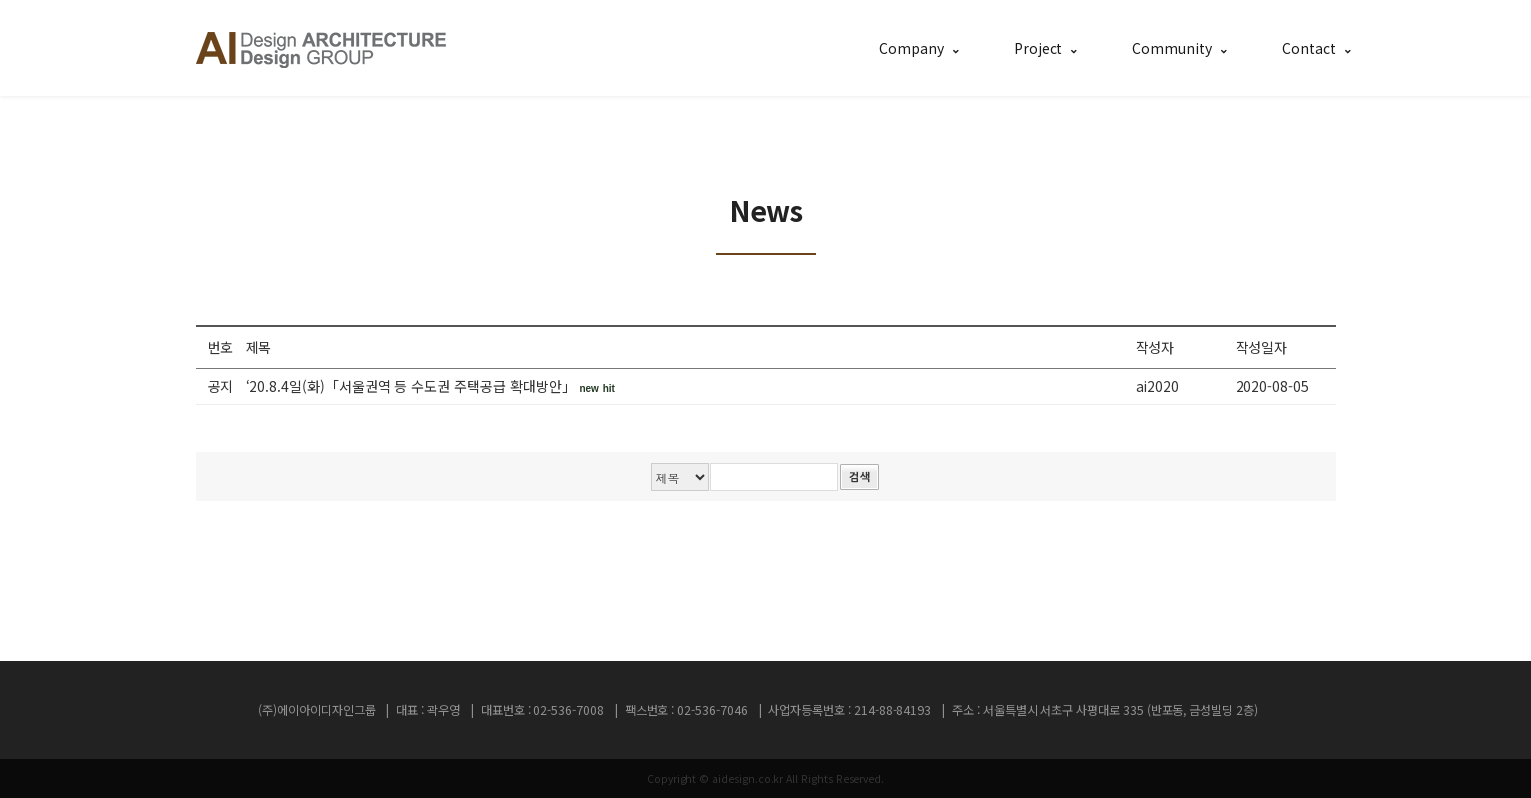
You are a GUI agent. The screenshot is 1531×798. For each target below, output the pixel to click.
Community (1171, 48)
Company (911, 48)
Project (1038, 48)
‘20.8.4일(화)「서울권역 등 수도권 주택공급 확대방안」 (430, 386)
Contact (1309, 48)
